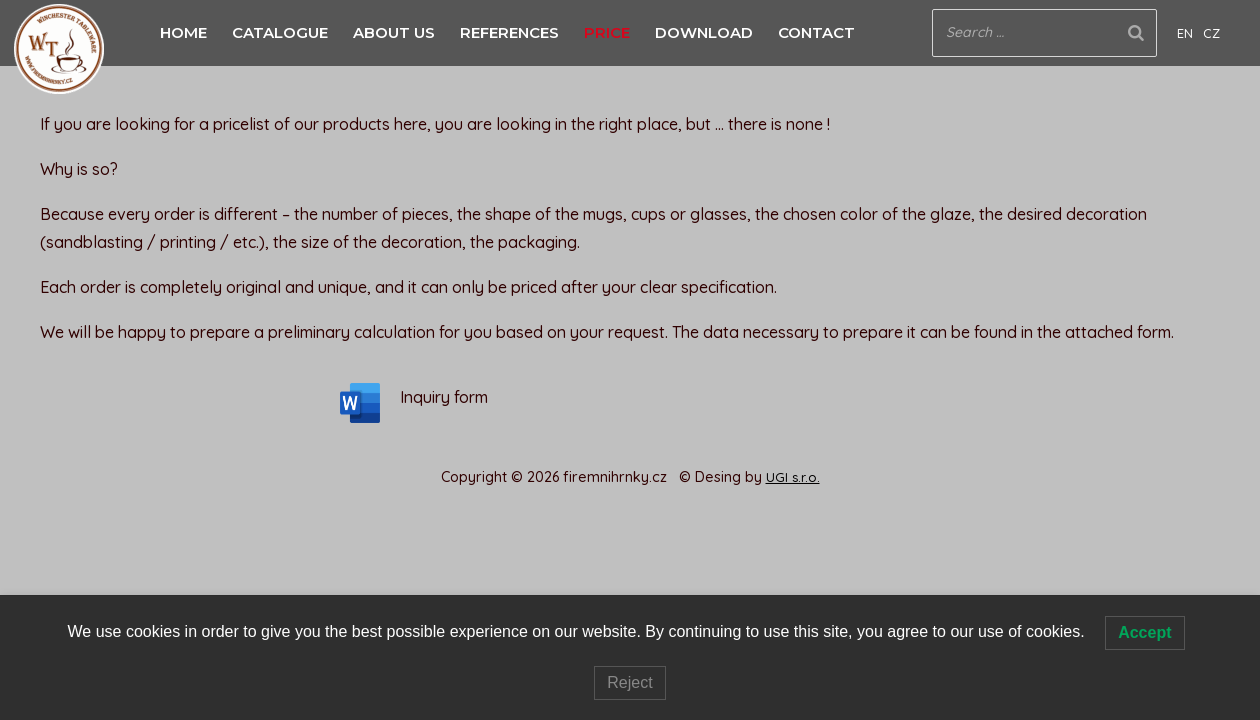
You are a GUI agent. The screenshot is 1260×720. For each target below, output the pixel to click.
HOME (183, 32)
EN (1185, 33)
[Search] (1136, 32)
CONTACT (816, 32)
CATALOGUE (280, 32)
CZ (1211, 33)
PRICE (607, 32)
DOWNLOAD (704, 32)
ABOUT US (394, 32)
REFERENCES (509, 32)
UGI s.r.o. (793, 477)
